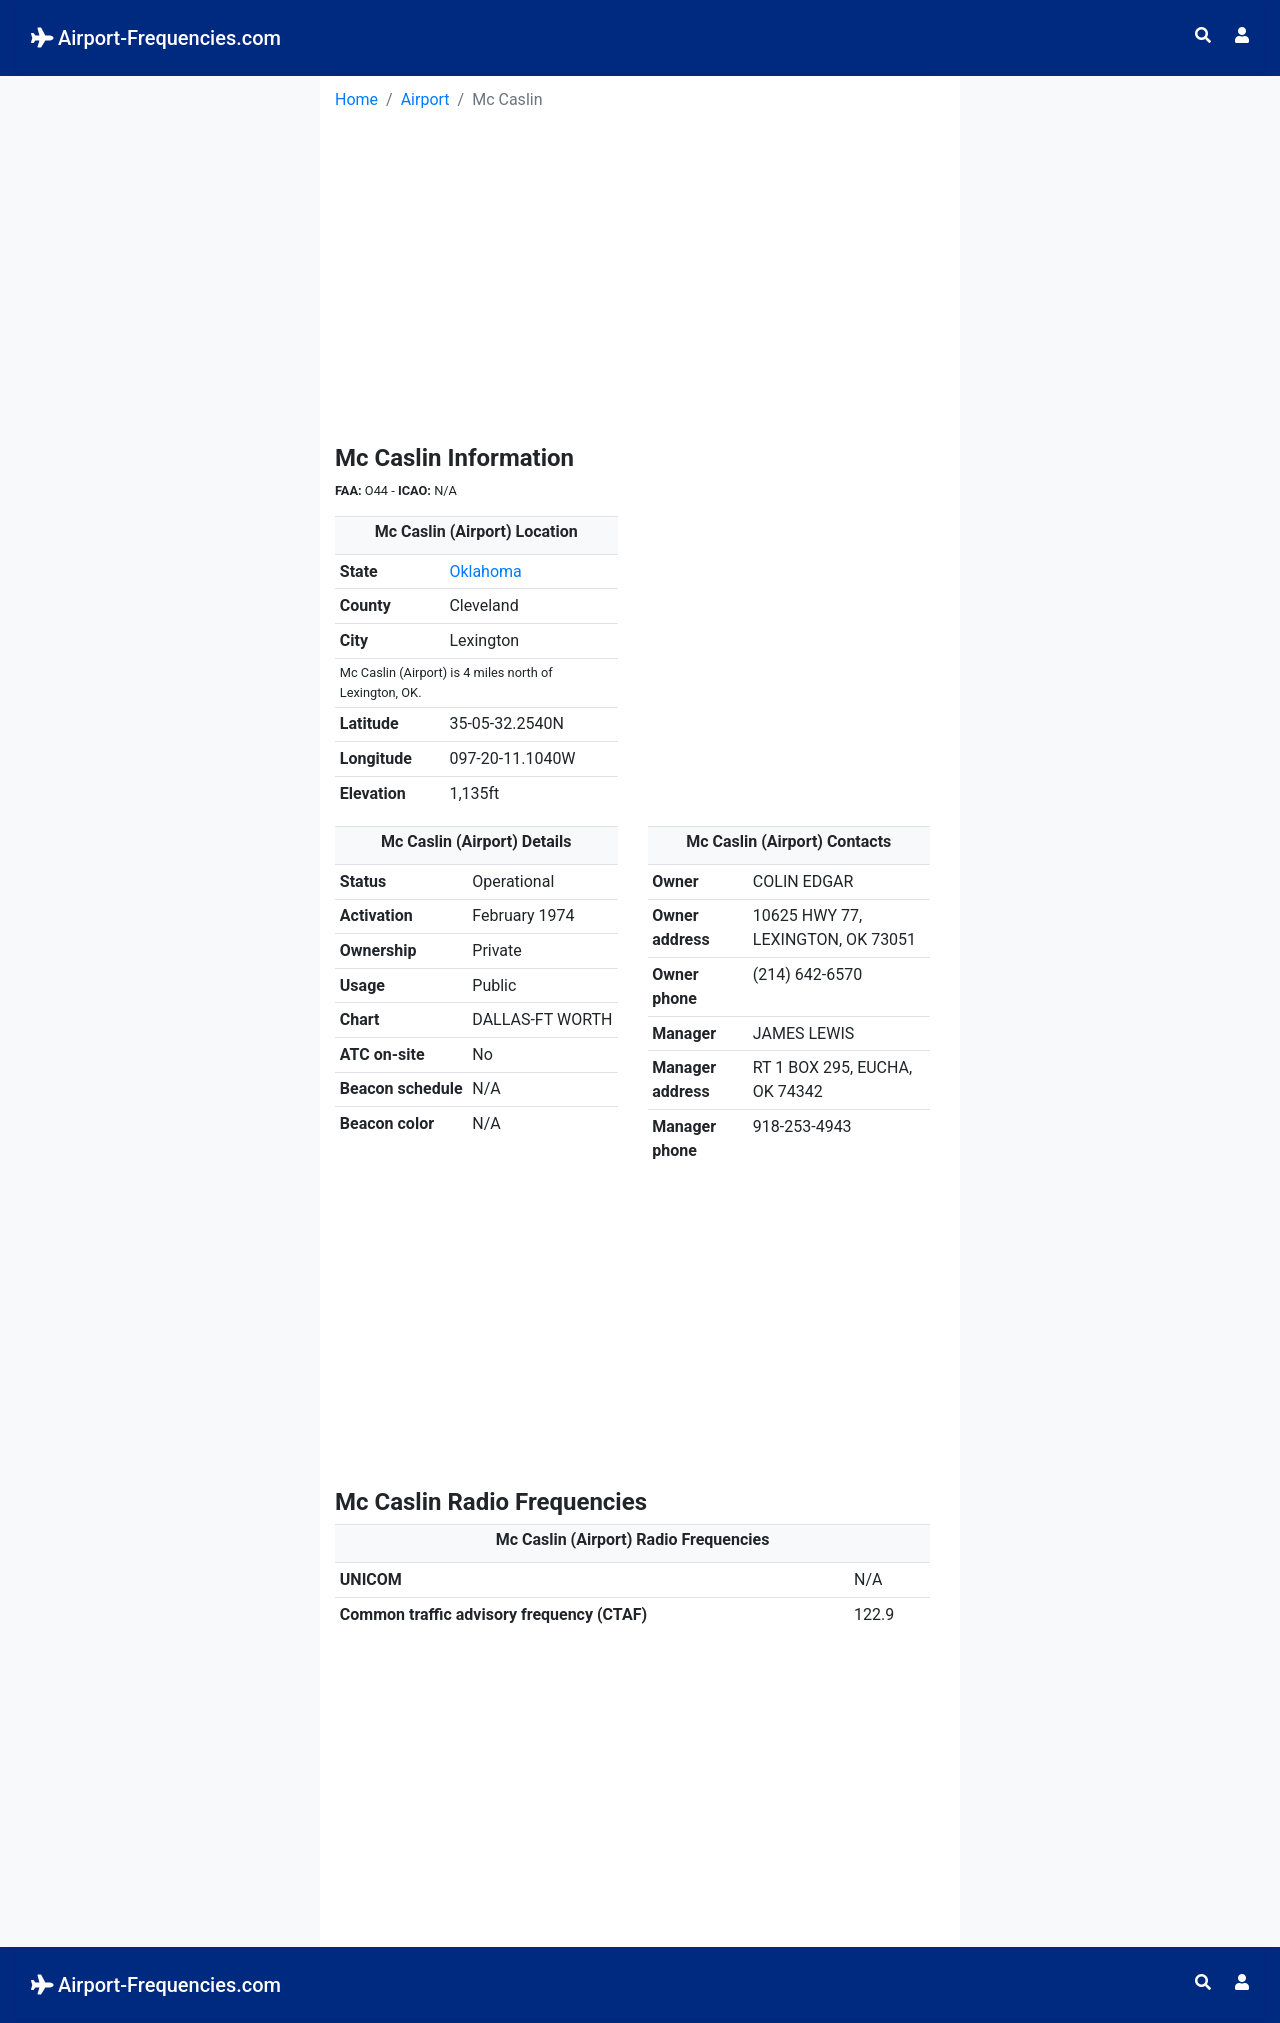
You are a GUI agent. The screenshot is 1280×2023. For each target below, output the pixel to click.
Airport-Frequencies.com (156, 38)
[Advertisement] (160, 376)
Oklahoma (485, 571)
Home (356, 99)
